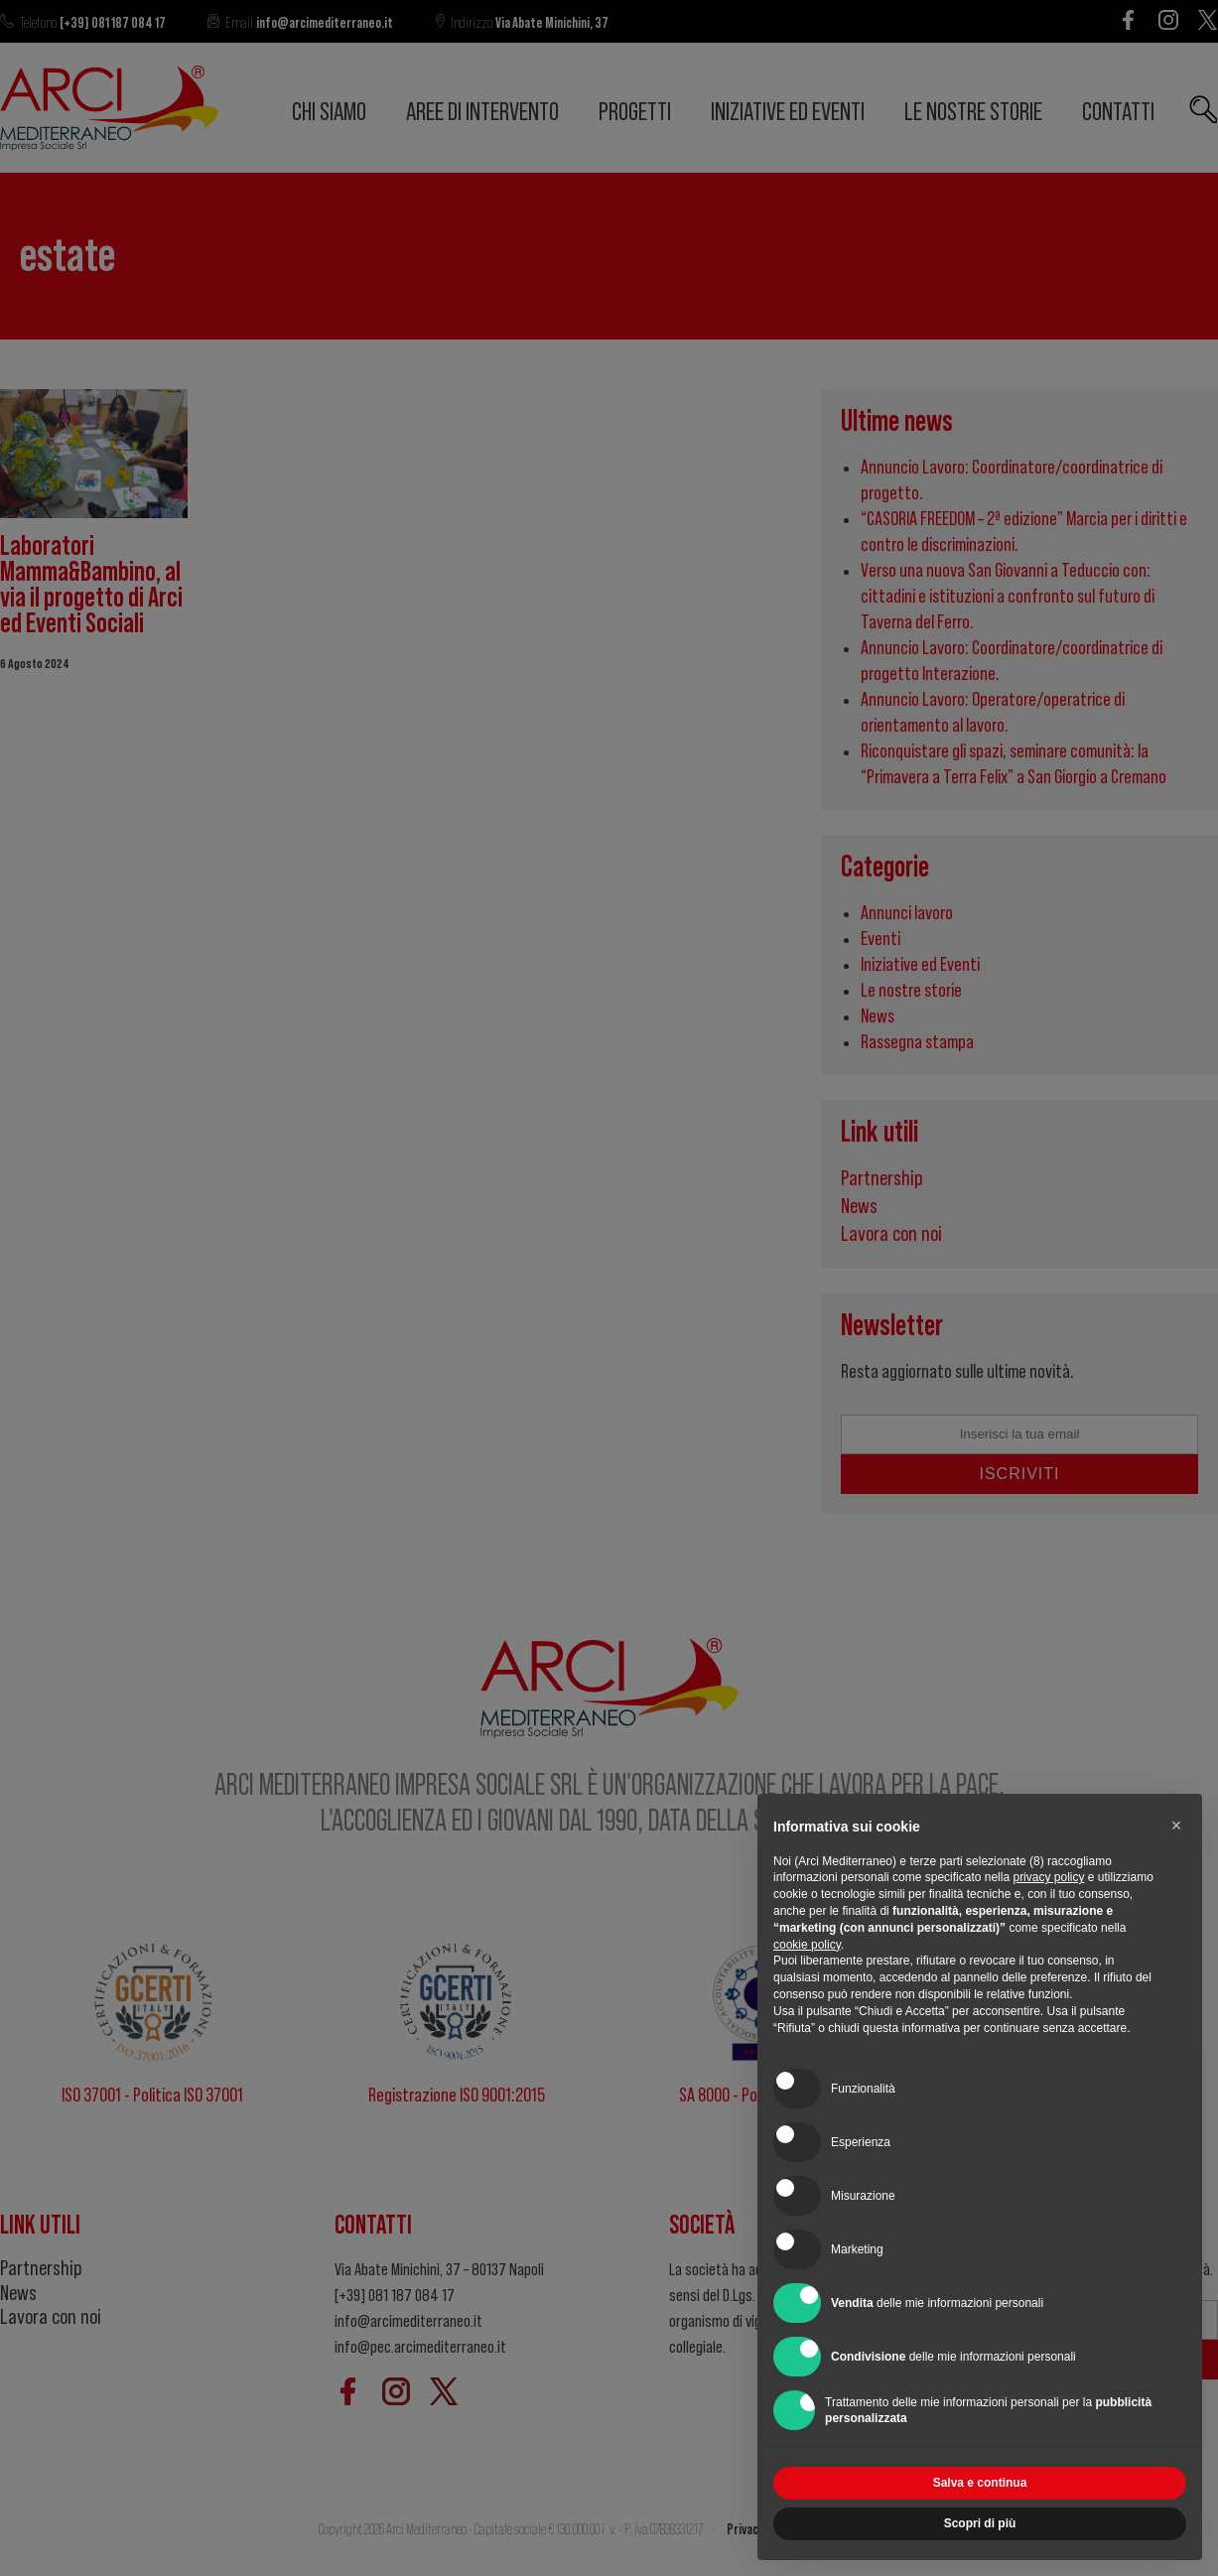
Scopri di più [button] (980, 2523)
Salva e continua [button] (980, 2483)
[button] (1176, 1825)
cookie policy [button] (807, 1945)
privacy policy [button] (1048, 1877)
